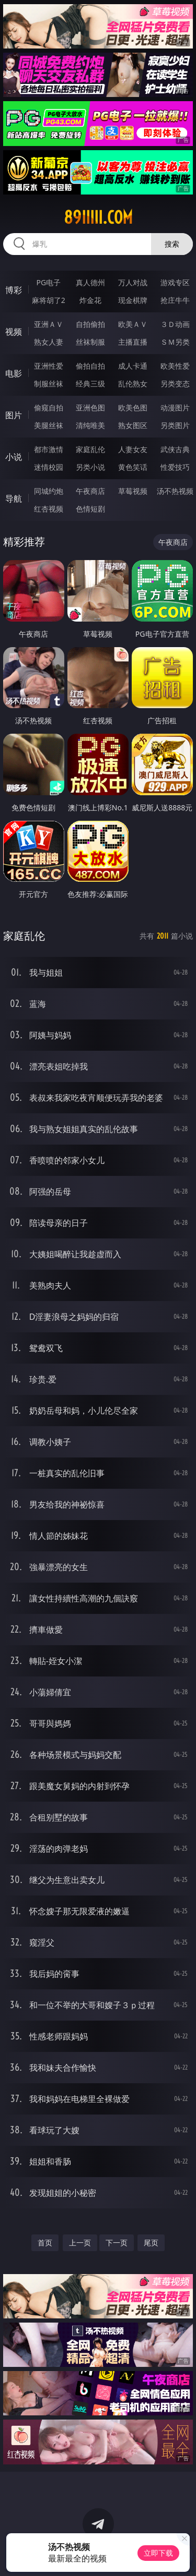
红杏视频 (48, 509)
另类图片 (175, 425)
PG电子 (48, 282)
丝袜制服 (90, 342)
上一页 (80, 2242)
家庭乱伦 (90, 449)
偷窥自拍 (48, 407)
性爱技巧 (175, 467)
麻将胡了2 (48, 300)
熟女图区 (132, 425)
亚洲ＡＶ (48, 324)
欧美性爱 (175, 366)
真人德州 (90, 282)
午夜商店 (90, 491)
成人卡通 (132, 366)
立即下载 (158, 2553)
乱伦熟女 (132, 383)
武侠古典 (175, 449)
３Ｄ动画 (175, 324)
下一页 (117, 2242)
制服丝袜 (48, 383)
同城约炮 (48, 491)
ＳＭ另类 (175, 342)
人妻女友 (132, 449)
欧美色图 (132, 407)
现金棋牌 (132, 300)
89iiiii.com (98, 217)
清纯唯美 (90, 425)
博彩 (13, 290)
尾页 (151, 2242)
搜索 (172, 244)
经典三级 (90, 383)
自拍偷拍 (90, 324)
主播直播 (132, 342)
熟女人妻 (48, 342)
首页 (45, 2242)
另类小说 (90, 467)
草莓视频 (132, 491)
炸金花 (90, 300)
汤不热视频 (175, 491)
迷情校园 (48, 467)
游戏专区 (175, 282)
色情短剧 (90, 509)
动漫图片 (175, 407)
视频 (13, 331)
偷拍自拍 (90, 366)
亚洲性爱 (48, 366)
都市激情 (48, 449)
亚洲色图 (90, 407)
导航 (13, 498)
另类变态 (175, 383)
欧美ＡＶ (132, 324)
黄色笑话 (132, 467)
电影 (13, 373)
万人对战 (132, 282)
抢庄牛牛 (175, 300)
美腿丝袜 (48, 425)
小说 (13, 457)
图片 (13, 415)
